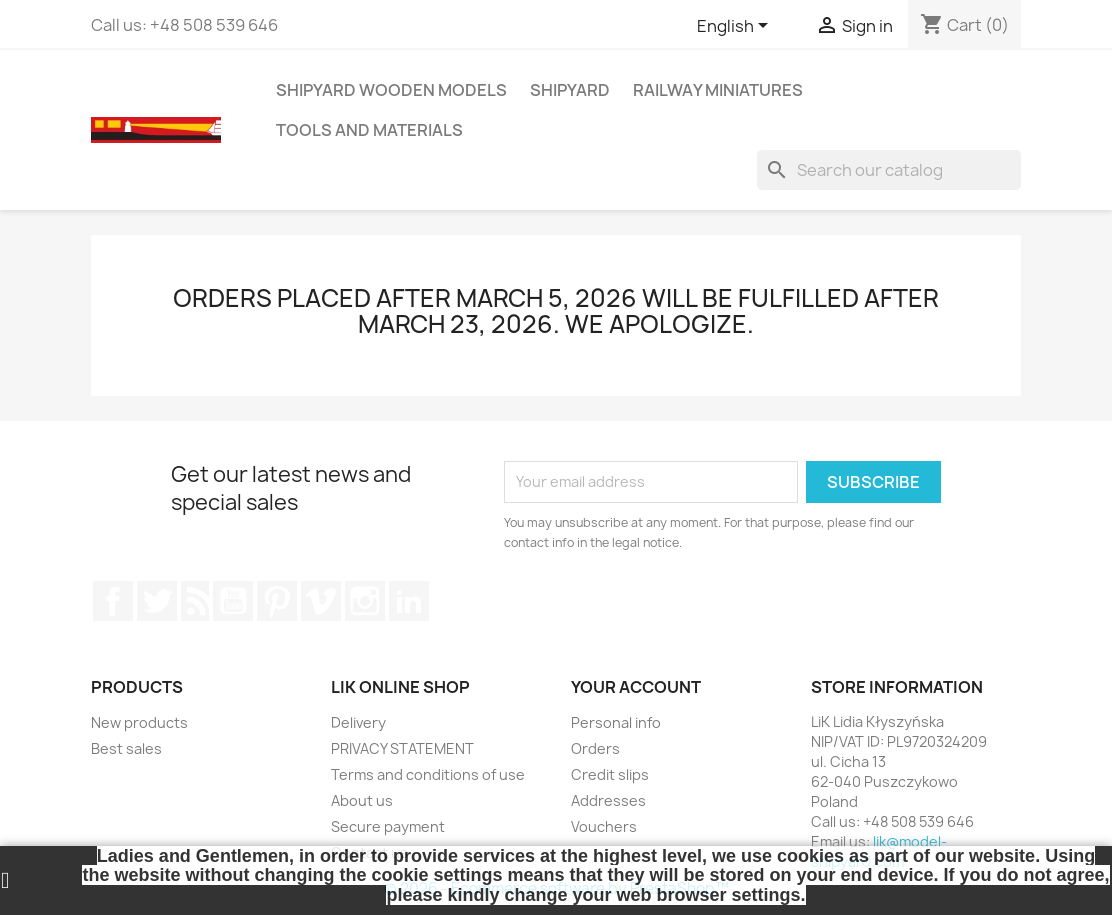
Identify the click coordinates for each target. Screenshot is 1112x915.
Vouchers (604, 826)
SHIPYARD (570, 90)
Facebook (113, 601)
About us (362, 800)
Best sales (126, 748)
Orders (595, 748)
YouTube (233, 601)
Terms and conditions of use (428, 774)
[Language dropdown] (736, 27)
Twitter (157, 601)
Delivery (358, 722)
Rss (195, 601)
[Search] (889, 170)
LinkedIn (409, 601)
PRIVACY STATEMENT (402, 748)
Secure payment (388, 826)
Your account (636, 687)
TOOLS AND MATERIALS (369, 130)
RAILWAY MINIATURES (718, 90)
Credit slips (610, 774)
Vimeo (321, 601)
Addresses (608, 800)
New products (139, 722)
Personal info (616, 722)
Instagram (365, 601)
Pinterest (277, 601)
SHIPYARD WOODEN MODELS (391, 90)
